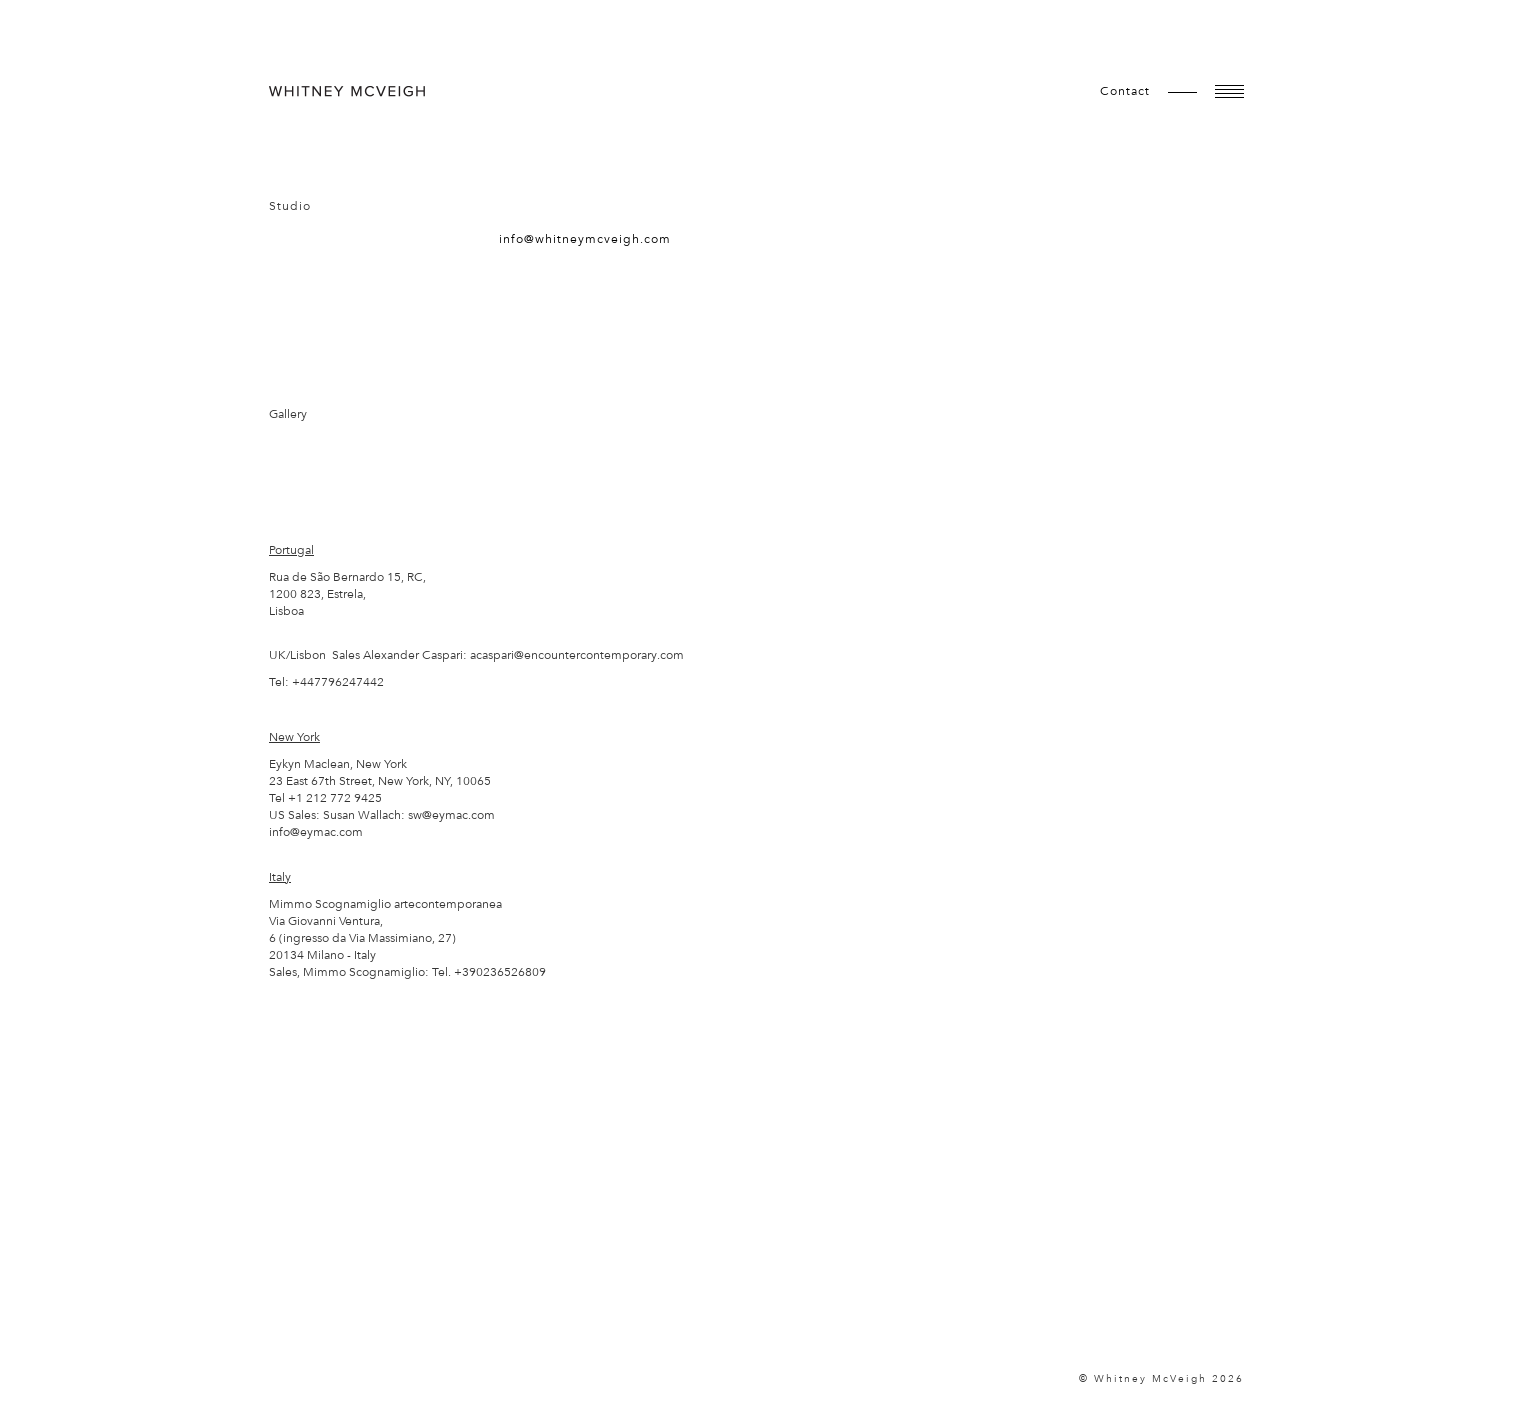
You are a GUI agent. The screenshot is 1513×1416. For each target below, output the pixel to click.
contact (1125, 91)
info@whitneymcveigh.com (585, 239)
